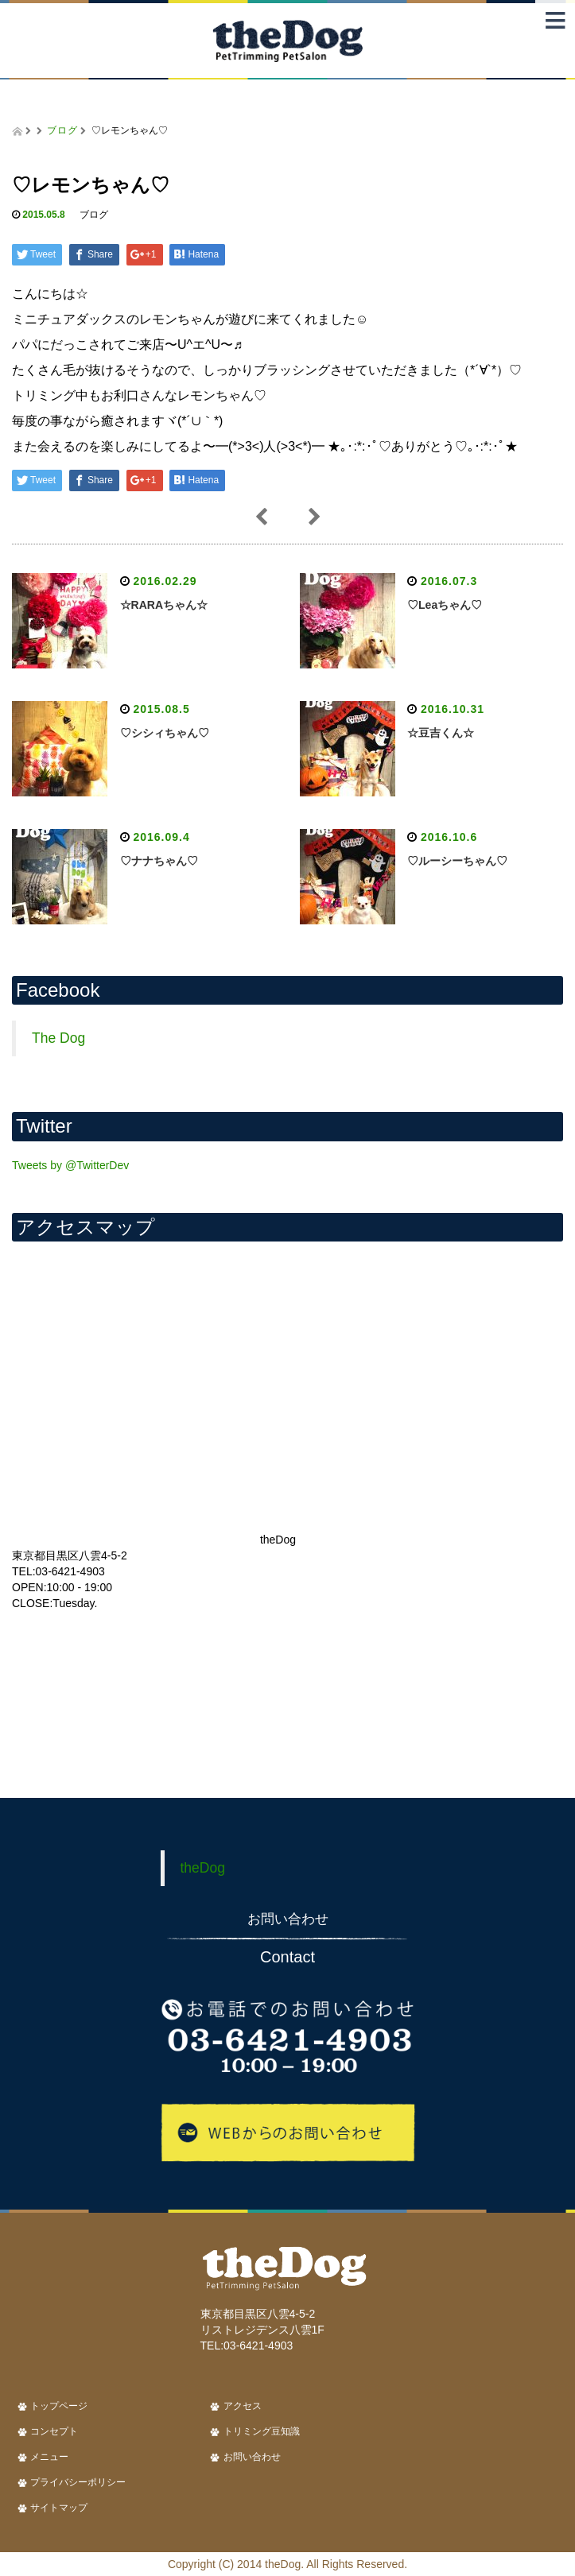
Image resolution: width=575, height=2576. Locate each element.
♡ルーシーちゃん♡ (457, 860)
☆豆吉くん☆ (440, 732)
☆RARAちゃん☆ (164, 604)
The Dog (58, 1038)
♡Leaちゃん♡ (444, 604)
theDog (203, 1868)
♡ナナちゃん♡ (159, 860)
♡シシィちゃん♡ (164, 732)
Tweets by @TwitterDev (70, 1165)
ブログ (62, 130)
